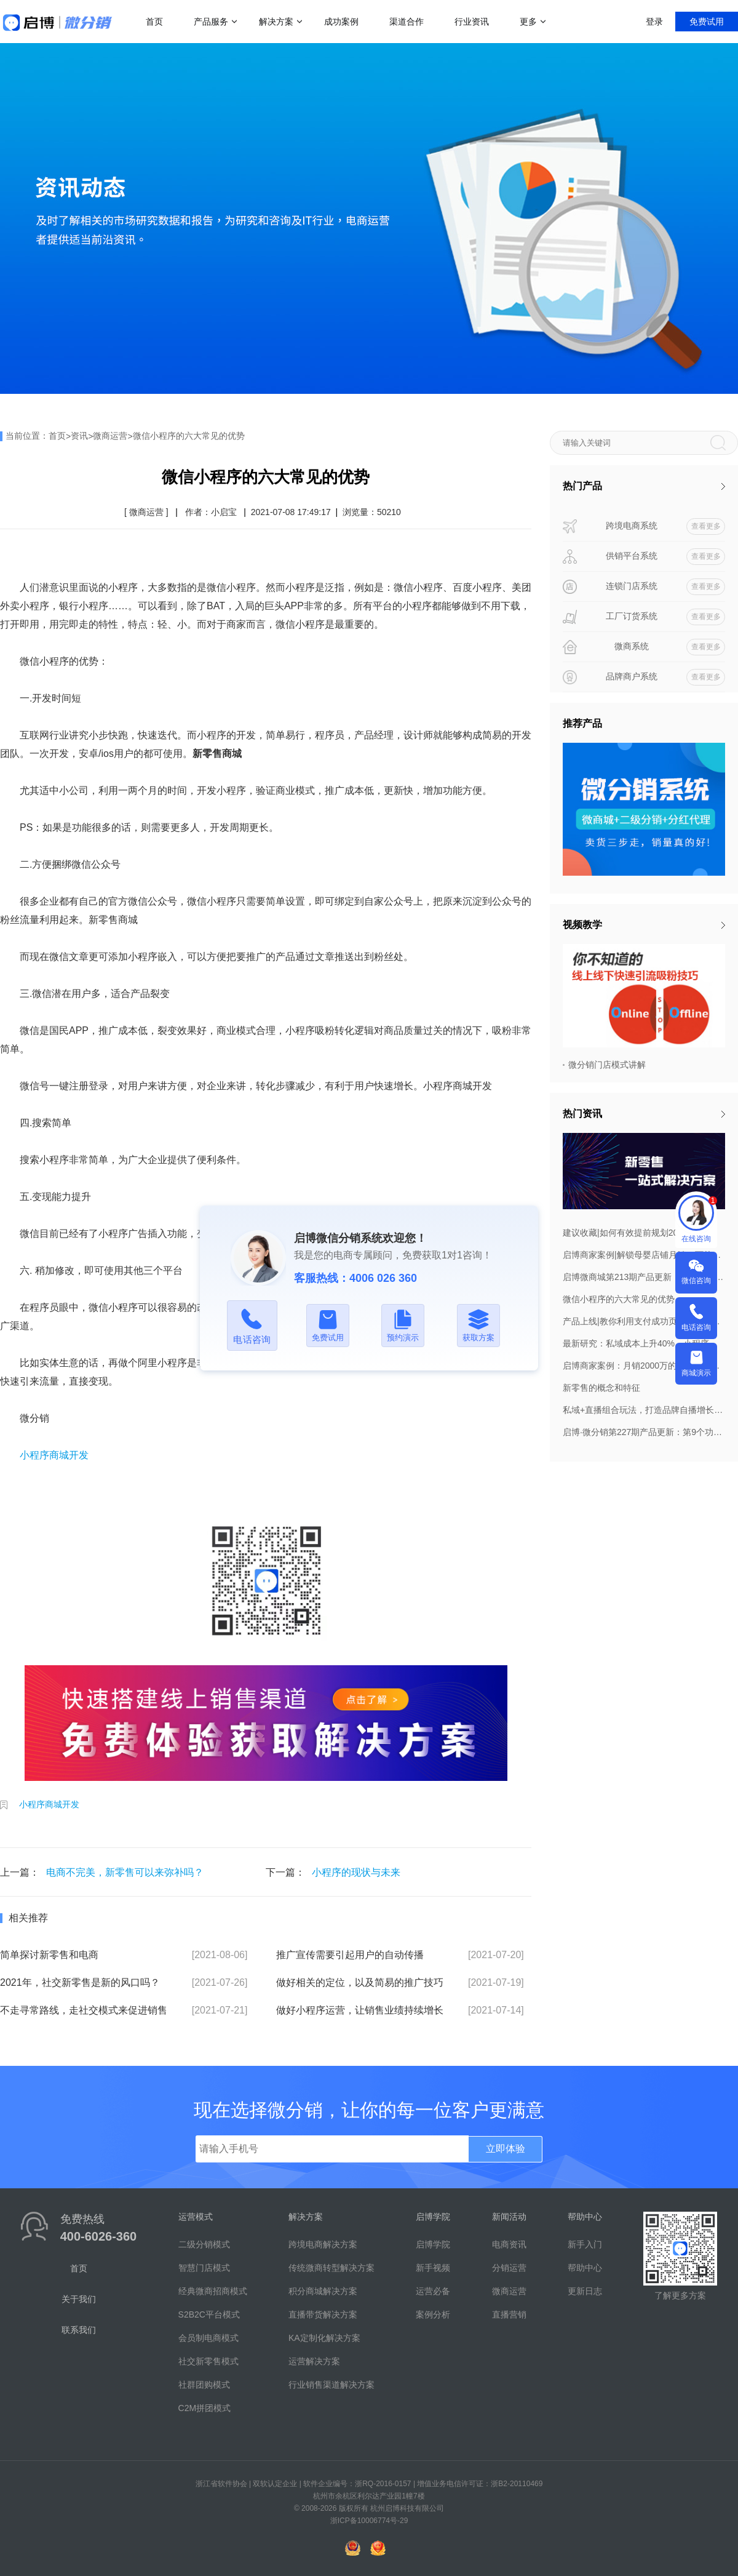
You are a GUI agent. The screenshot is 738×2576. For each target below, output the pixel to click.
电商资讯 (509, 2244)
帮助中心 (585, 2268)
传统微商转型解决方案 (331, 2268)
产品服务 (211, 21)
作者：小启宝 (211, 512)
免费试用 (706, 21)
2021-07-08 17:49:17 (291, 512)
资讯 (79, 436)
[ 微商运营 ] (146, 512)
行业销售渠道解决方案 (331, 2385)
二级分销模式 (204, 2244)
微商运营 (110, 436)
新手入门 (585, 2244)
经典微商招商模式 (212, 2291)
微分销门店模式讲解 (607, 1065)
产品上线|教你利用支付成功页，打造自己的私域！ (644, 1321)
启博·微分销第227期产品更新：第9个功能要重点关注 (644, 1432)
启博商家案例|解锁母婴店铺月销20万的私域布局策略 (644, 1255)
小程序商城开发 (54, 1455)
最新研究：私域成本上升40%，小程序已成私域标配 (644, 1343)
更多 (528, 21)
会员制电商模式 (208, 2338)
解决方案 (276, 21)
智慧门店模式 (204, 2268)
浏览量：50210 (372, 512)
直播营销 (509, 2314)
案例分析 (433, 2314)
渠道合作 (406, 21)
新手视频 (433, 2268)
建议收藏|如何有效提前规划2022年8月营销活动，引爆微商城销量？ (644, 1233)
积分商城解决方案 (322, 2291)
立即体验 (505, 2148)
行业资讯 (471, 21)
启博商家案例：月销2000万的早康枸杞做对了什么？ (644, 1365)
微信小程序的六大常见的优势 (189, 436)
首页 (154, 21)
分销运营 (509, 2268)
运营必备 (433, 2291)
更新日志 (585, 2291)
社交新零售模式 (208, 2361)
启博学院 (433, 2244)
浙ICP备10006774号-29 (369, 2520)
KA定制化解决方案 (324, 2338)
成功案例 (341, 21)
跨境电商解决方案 (322, 2244)
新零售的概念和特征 (601, 1388)
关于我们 (79, 2299)
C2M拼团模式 (204, 2408)
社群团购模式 (204, 2385)
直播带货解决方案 (322, 2314)
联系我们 (79, 2330)
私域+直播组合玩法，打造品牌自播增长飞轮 (644, 1410)
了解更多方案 (680, 2295)
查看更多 (706, 526)
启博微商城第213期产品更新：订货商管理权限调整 (644, 1277)
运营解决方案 (314, 2361)
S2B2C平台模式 (209, 2314)
